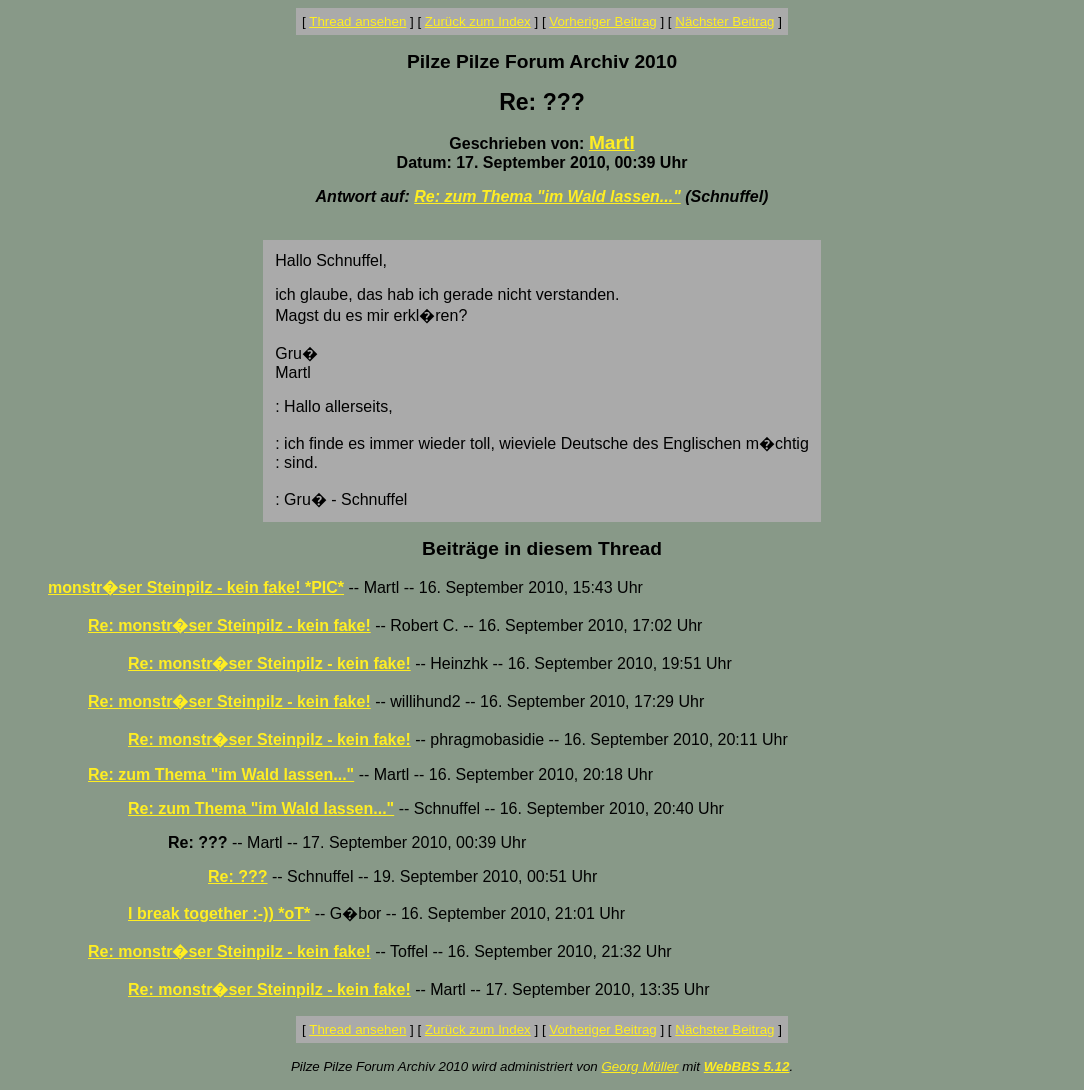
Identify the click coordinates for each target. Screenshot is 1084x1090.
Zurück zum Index (478, 21)
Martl (612, 142)
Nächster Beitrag (724, 21)
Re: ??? (238, 876)
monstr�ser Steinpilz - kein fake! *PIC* (196, 587)
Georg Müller (639, 1066)
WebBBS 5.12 (747, 1066)
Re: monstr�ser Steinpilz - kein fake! (229, 625)
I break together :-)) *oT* (219, 913)
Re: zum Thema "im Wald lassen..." (547, 196)
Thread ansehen (357, 21)
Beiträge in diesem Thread (542, 548)
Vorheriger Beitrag (602, 21)
